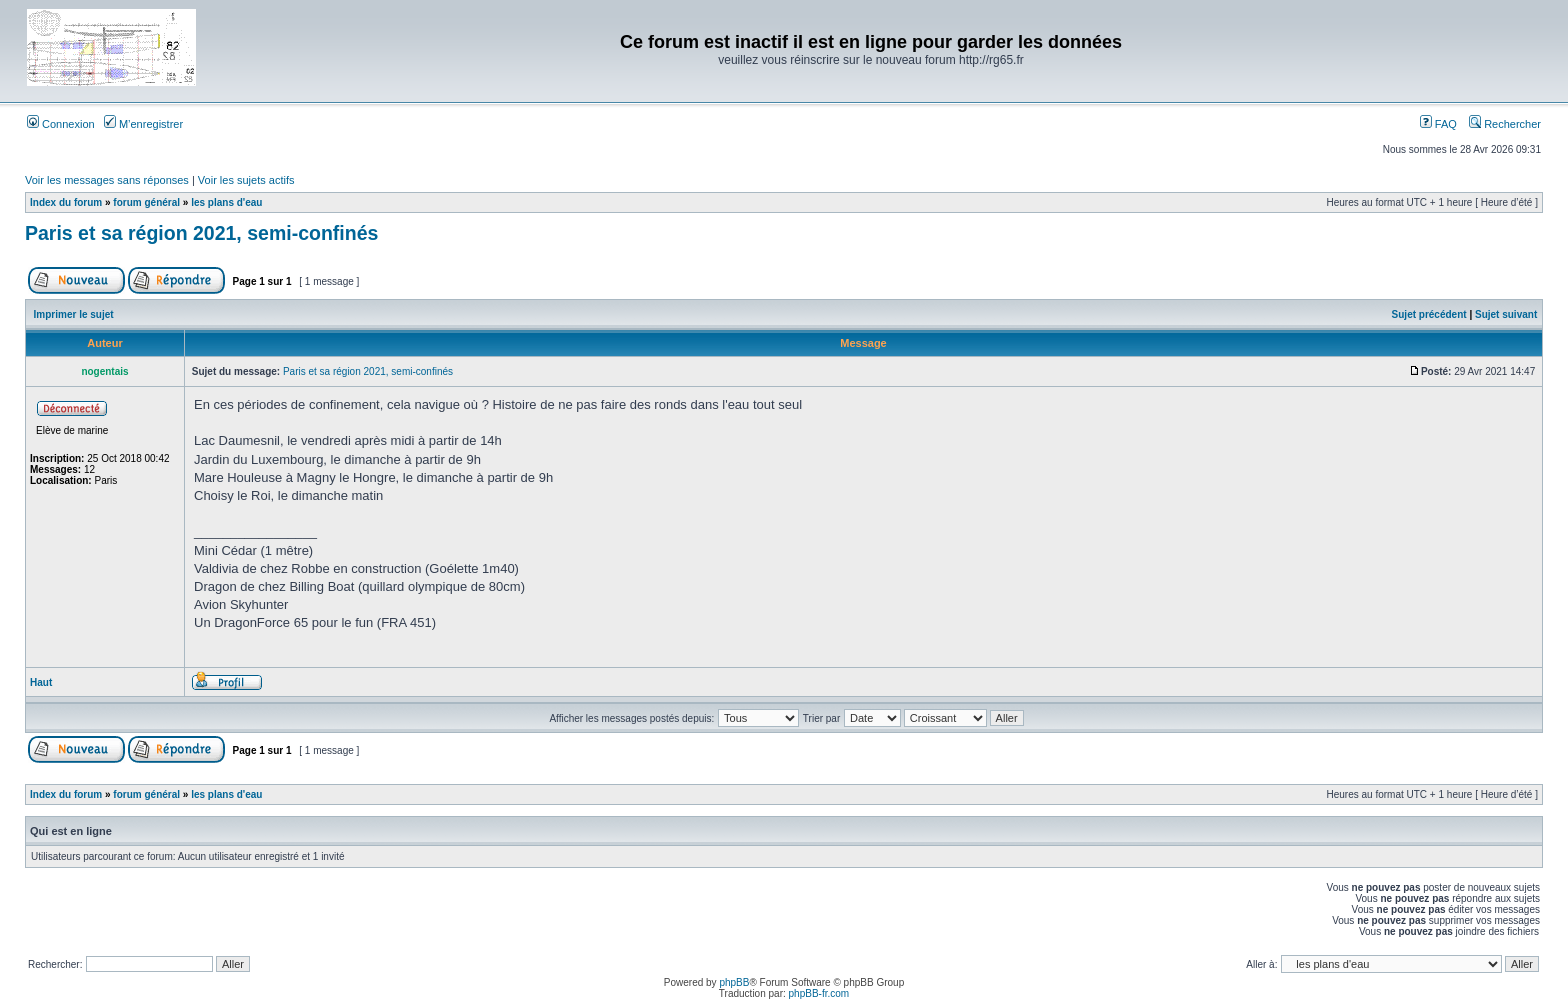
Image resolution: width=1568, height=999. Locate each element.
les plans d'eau (226, 202)
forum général (146, 202)
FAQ (1438, 124)
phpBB (734, 982)
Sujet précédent (1429, 314)
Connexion (61, 124)
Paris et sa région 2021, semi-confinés (201, 233)
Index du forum (66, 202)
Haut (41, 682)
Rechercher (1505, 124)
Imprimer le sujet (74, 314)
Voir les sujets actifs (246, 180)
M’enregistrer (143, 124)
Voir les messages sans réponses (107, 180)
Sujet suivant (1506, 314)
